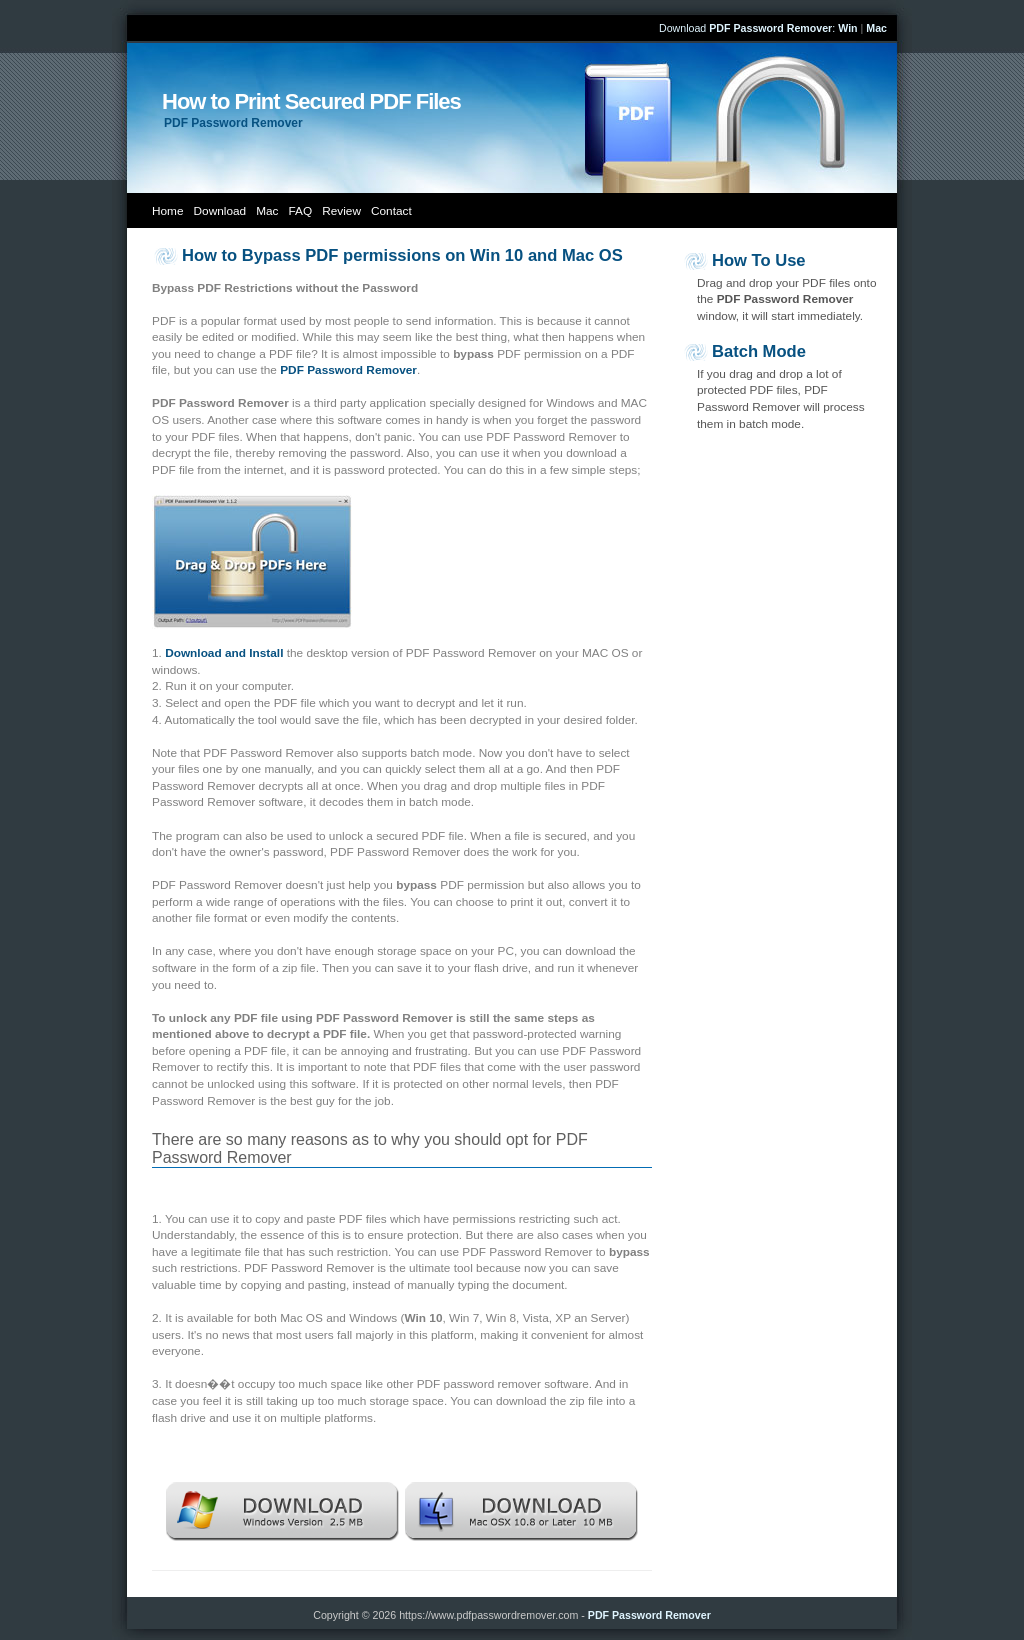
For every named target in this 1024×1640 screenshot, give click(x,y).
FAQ (301, 211)
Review (341, 211)
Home (168, 211)
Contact (391, 211)
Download (220, 211)
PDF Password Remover (649, 1615)
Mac (267, 211)
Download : (747, 28)
